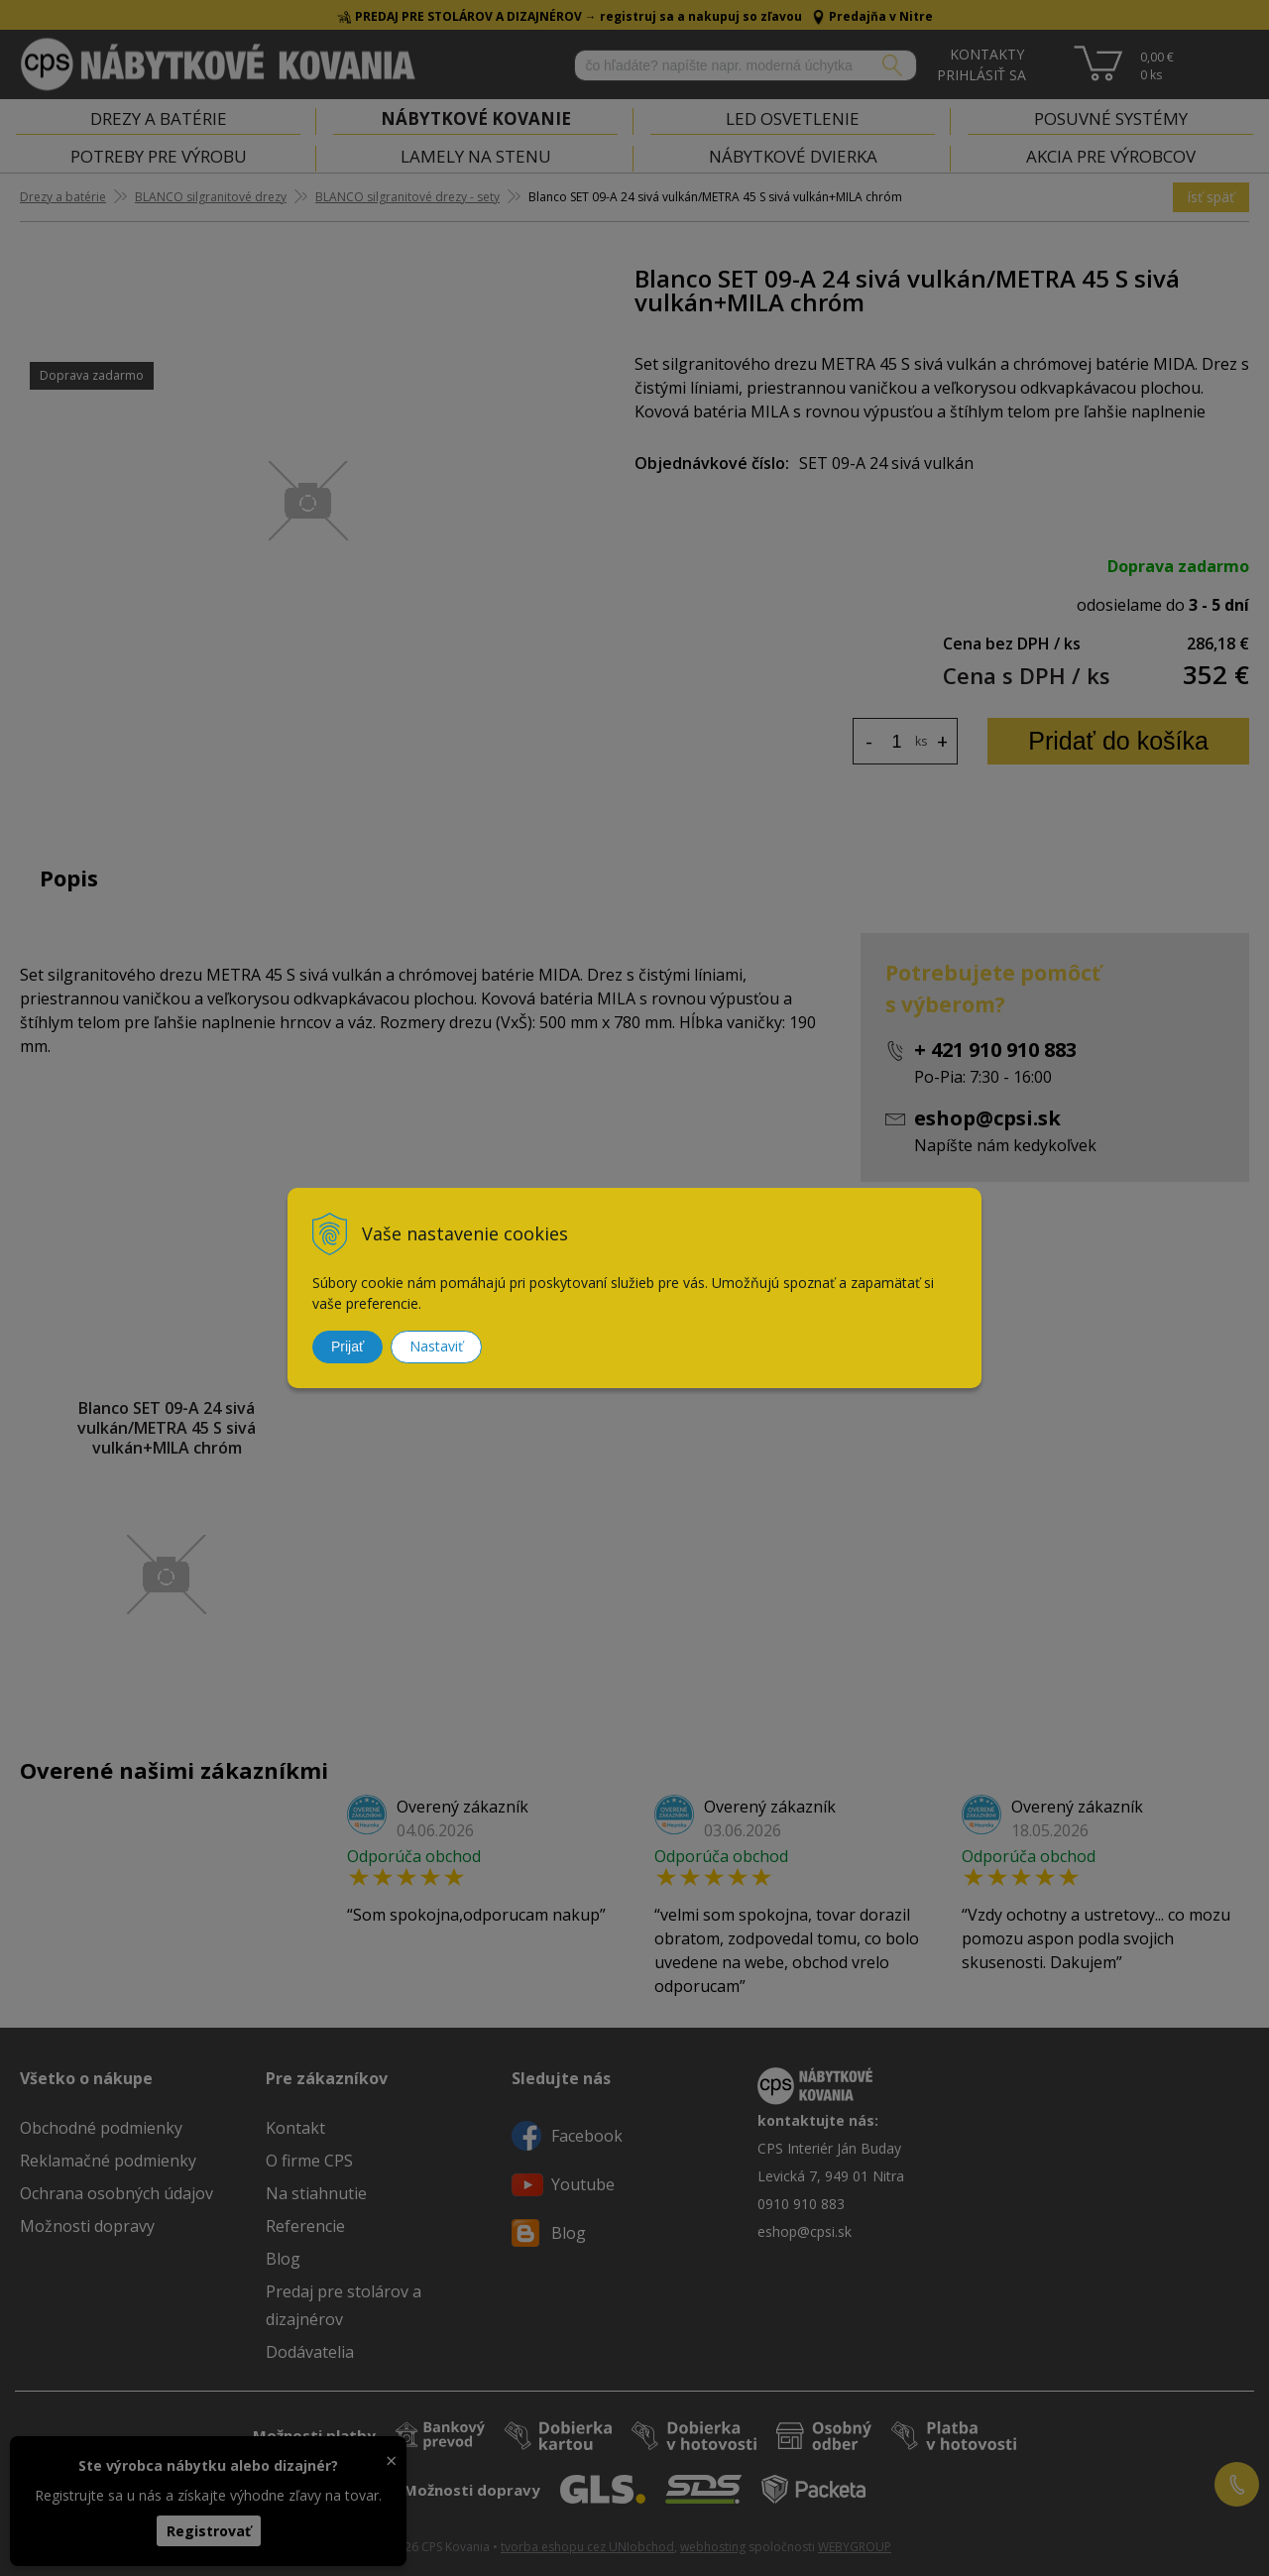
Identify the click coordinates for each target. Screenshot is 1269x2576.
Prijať (347, 1346)
